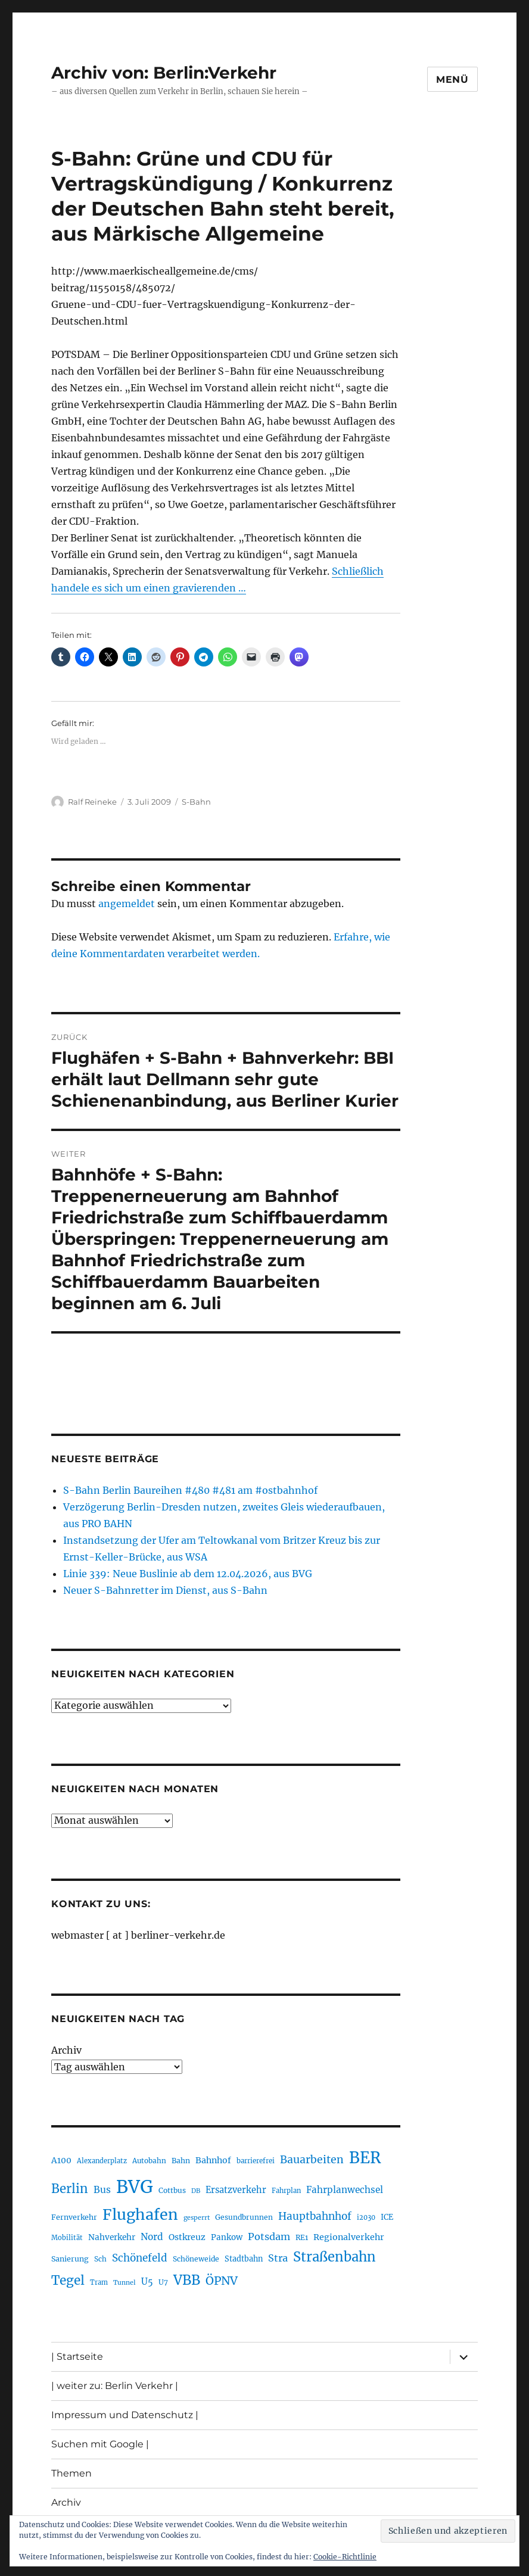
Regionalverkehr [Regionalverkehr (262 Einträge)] (348, 2237)
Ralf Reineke (92, 801)
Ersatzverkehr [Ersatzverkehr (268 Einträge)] (236, 2190)
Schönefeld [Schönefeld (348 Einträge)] (139, 2257)
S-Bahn (196, 801)
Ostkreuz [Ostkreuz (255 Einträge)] (187, 2237)
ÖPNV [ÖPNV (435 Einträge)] (222, 2280)
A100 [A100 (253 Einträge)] (61, 2160)
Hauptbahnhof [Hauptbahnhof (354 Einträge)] (314, 2216)
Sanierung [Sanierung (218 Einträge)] (70, 2258)
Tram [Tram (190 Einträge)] (99, 2282)
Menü (452, 79)
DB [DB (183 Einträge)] (195, 2191)
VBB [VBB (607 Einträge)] (186, 2280)
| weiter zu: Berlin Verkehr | (114, 2385)
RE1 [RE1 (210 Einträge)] (301, 2237)
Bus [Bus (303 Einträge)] (102, 2189)
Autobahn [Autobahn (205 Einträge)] (149, 2160)
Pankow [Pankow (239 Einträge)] (226, 2237)
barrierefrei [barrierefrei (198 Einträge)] (256, 2161)
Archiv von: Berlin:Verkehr (163, 73)
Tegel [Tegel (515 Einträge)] (68, 2280)
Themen (71, 2473)
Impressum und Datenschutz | (124, 2415)
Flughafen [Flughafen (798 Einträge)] (140, 2214)
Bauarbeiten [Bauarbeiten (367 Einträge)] (312, 2159)
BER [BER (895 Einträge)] (365, 2157)
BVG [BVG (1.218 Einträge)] (134, 2187)
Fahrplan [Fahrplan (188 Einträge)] (286, 2190)
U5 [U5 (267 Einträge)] (147, 2281)
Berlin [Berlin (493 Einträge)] (69, 2189)
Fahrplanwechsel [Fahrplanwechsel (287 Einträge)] (344, 2189)
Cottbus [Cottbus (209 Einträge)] (172, 2190)
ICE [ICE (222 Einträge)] (387, 2217)
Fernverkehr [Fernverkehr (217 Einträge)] (74, 2217)
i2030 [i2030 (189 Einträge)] (366, 2217)
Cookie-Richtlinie (344, 2556)
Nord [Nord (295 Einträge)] (152, 2236)
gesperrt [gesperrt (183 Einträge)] (196, 2218)
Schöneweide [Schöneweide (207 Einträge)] (196, 2258)
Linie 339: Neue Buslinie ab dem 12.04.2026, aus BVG (187, 1574)
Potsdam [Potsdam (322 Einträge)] (269, 2236)
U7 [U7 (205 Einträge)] (163, 2282)
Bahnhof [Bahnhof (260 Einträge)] (213, 2160)
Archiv (66, 2050)
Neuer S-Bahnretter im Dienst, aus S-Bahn (165, 1590)
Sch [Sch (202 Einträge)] (100, 2258)
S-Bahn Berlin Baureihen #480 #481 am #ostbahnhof (190, 1490)
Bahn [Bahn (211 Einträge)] (181, 2160)
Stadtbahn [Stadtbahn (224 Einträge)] (244, 2258)
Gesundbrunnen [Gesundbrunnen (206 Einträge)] (244, 2217)
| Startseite (77, 2356)
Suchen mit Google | (100, 2444)
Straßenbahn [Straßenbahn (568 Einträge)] (334, 2256)
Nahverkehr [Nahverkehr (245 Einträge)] (111, 2237)
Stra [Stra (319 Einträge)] (278, 2258)
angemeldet (126, 903)
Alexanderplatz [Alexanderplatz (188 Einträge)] (102, 2161)
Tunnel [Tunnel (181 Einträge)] (124, 2283)
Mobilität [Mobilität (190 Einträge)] (67, 2238)
